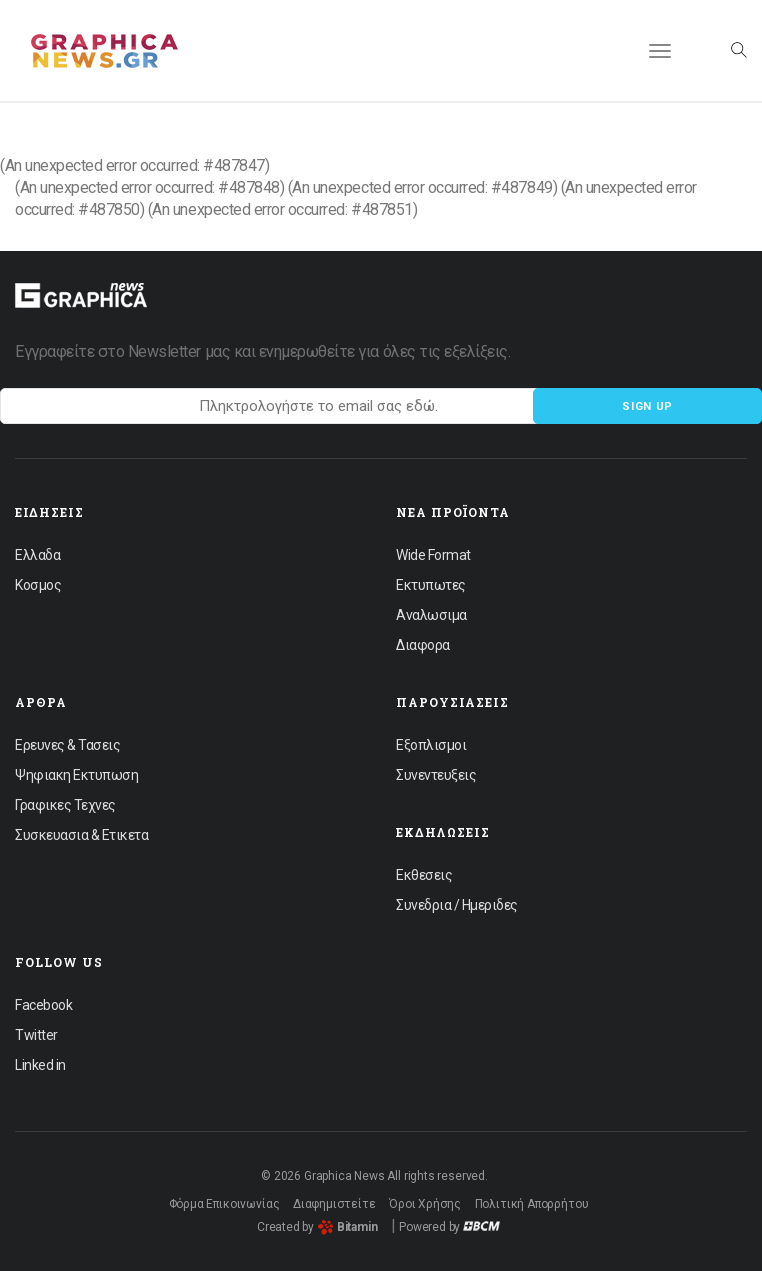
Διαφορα (423, 645)
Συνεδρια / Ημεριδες (457, 905)
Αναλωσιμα (431, 615)
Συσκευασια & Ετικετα (81, 835)
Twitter (36, 1035)
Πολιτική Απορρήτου (532, 1204)
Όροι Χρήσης (425, 1204)
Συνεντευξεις (436, 775)
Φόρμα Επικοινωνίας (224, 1204)
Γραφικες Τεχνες (65, 805)
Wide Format (433, 555)
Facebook (43, 1005)
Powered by (449, 1227)
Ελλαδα (37, 555)
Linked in (40, 1065)
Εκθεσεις (424, 875)
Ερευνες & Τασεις (67, 745)
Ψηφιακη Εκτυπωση (76, 775)
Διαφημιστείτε (334, 1204)
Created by (317, 1227)
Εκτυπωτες (431, 585)
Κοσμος (38, 585)
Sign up (647, 406)
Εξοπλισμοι (431, 745)
